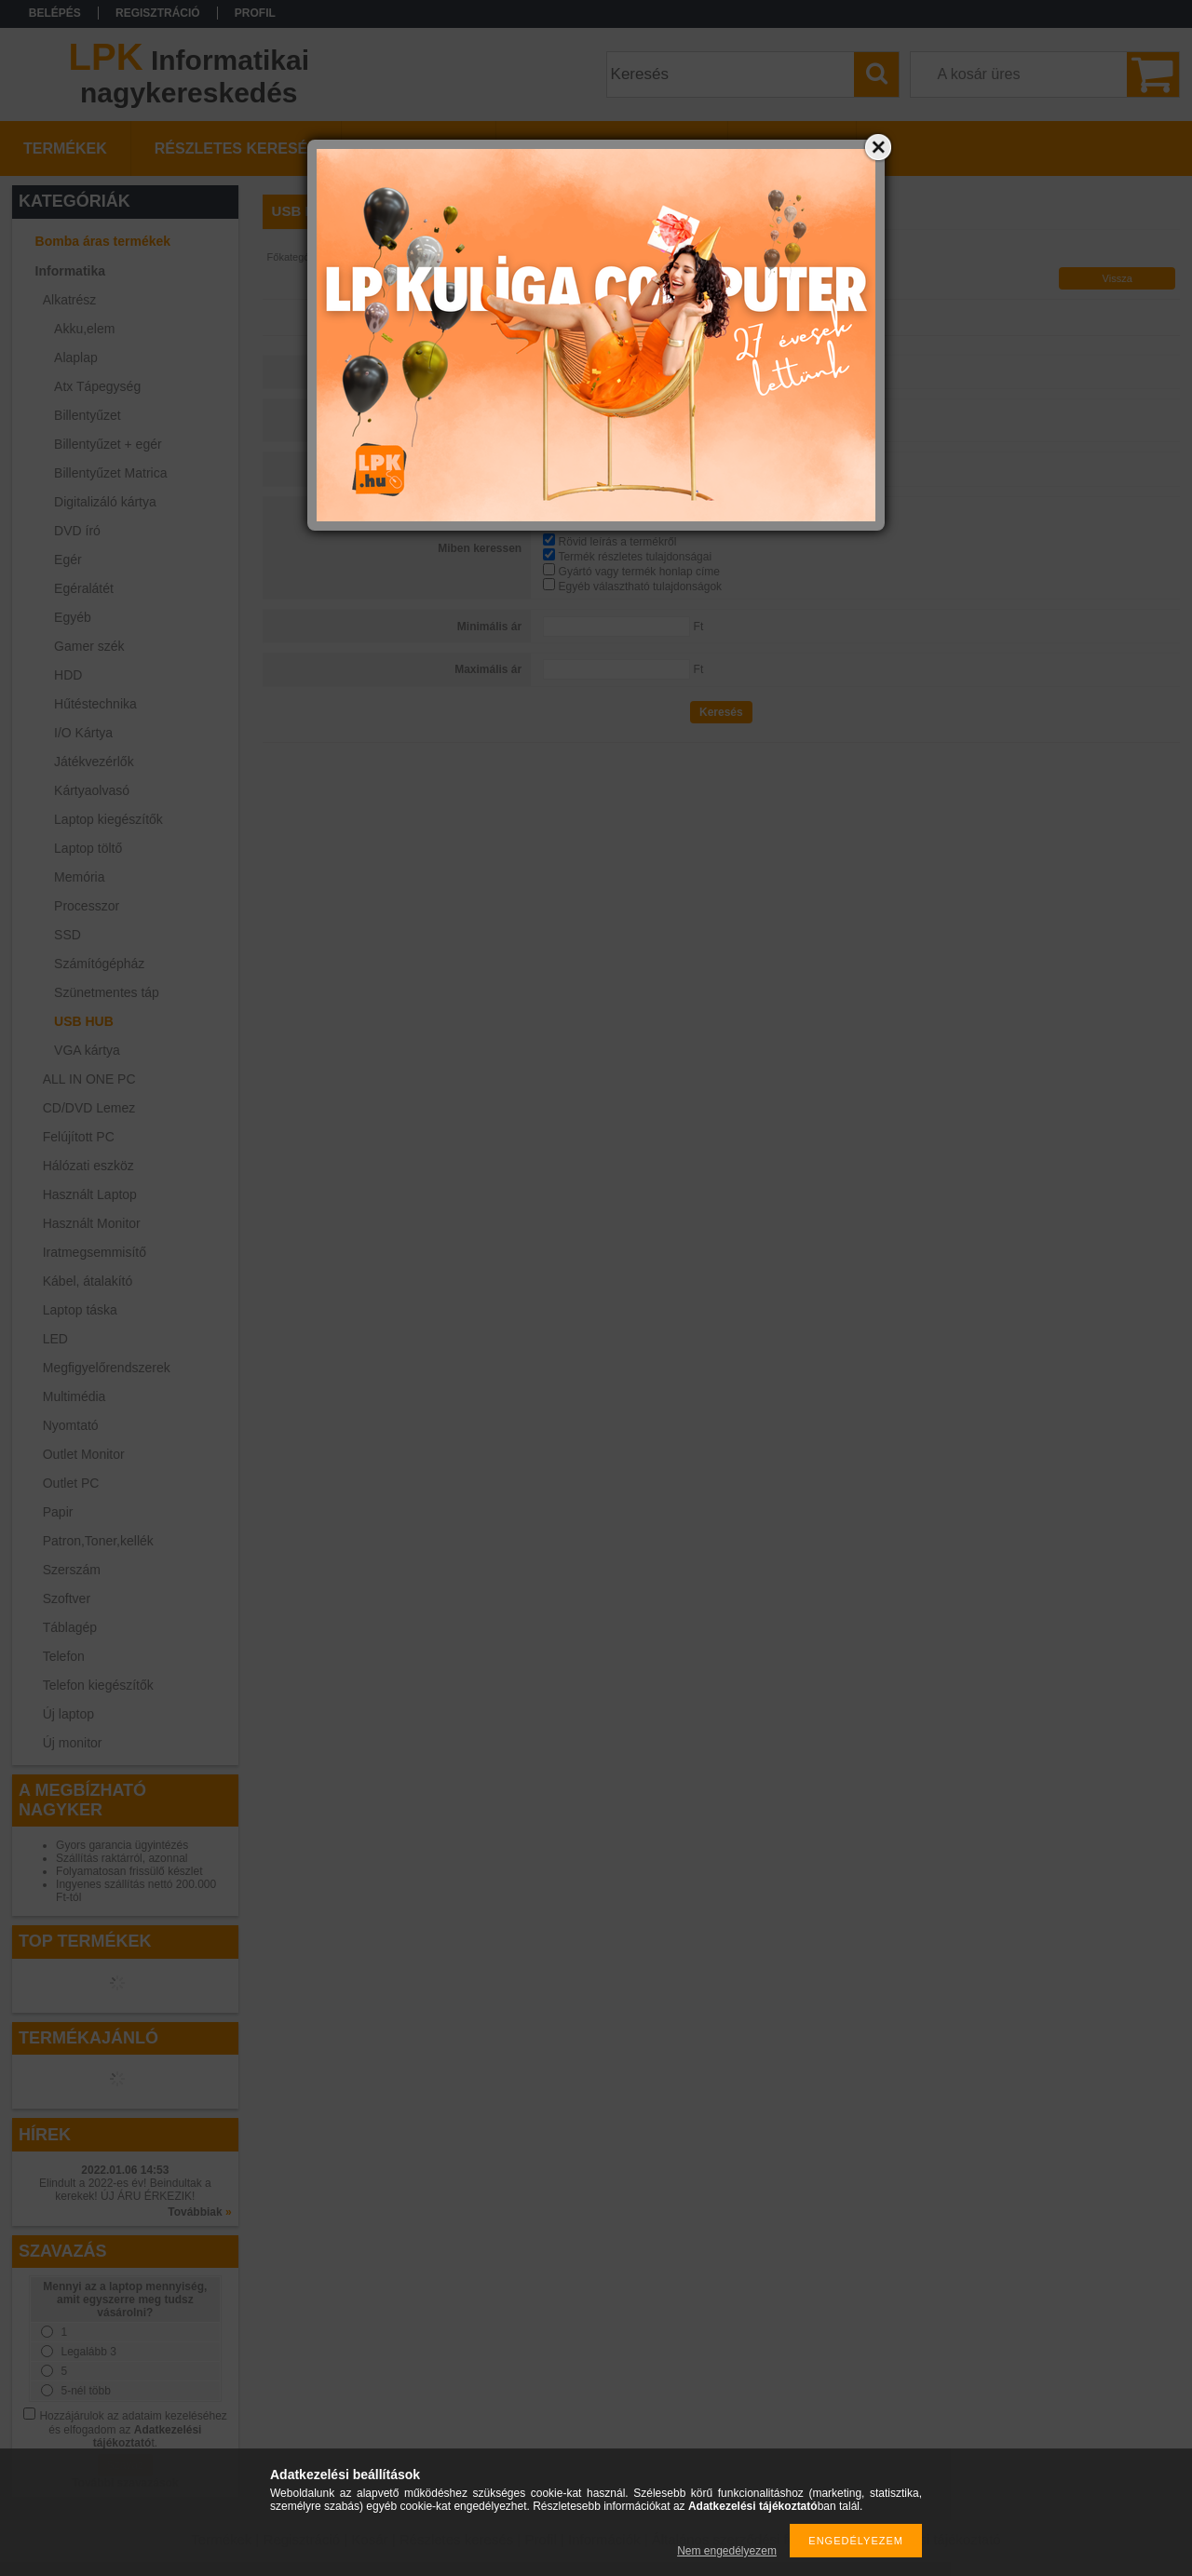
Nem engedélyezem (727, 2550)
